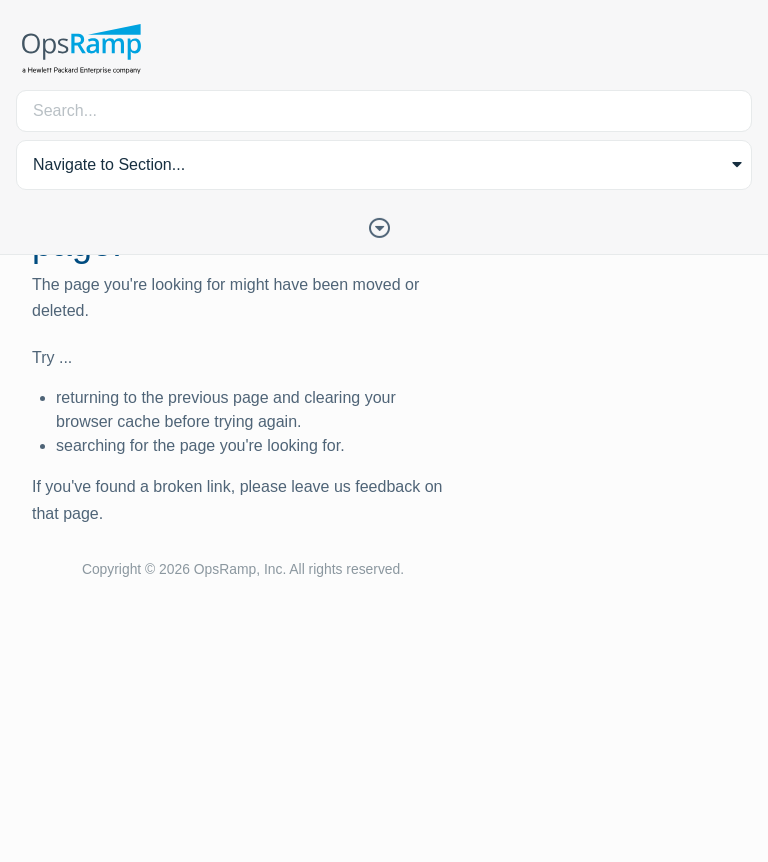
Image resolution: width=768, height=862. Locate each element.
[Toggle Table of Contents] (384, 226)
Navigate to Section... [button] (109, 164)
